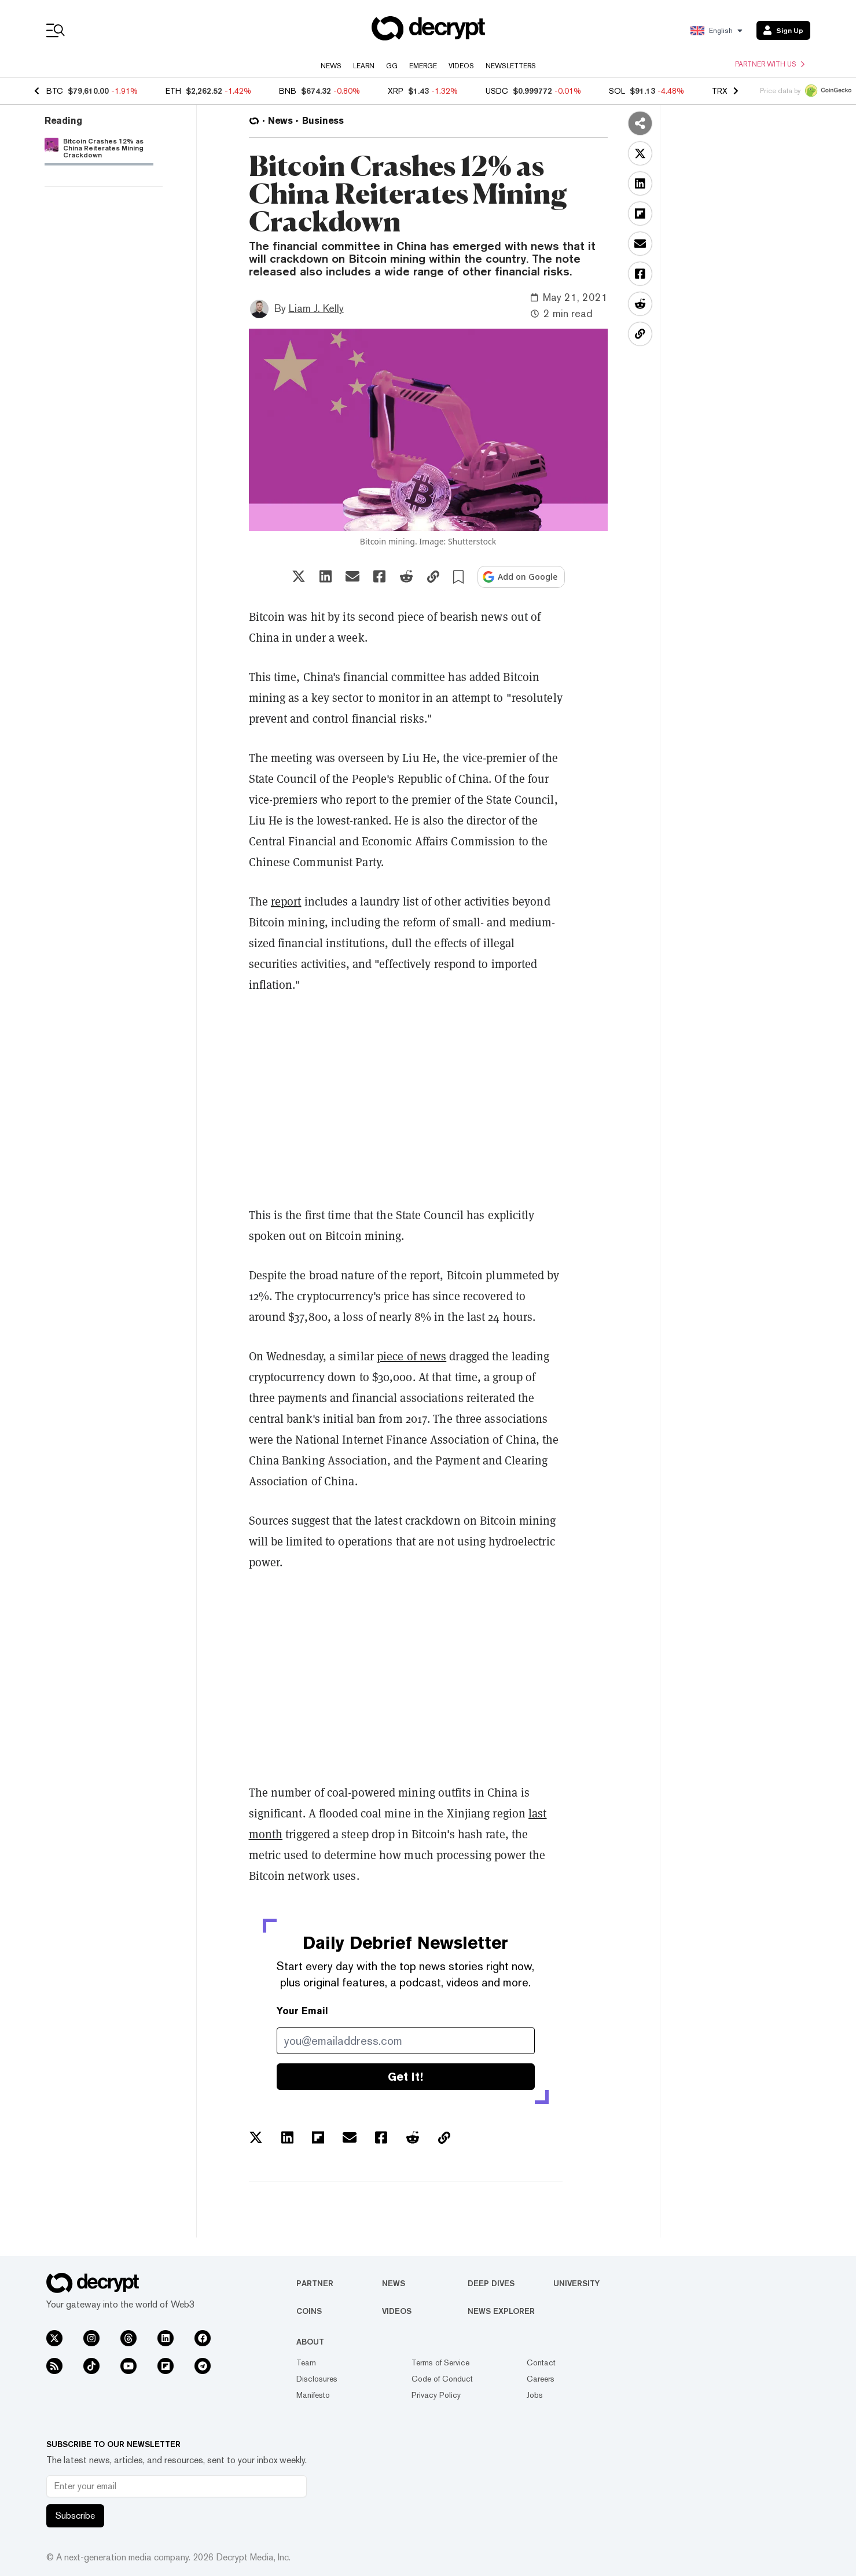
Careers (540, 2378)
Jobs (535, 2395)
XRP (395, 90)
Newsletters (511, 66)
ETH (173, 90)
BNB (287, 90)
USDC (497, 90)
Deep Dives (491, 2283)
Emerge (423, 66)
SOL (617, 90)
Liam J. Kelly (316, 308)
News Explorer (501, 2311)
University (576, 2283)
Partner (314, 2283)
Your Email (302, 2010)
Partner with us (769, 64)
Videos (461, 66)
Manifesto (313, 2395)
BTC (54, 90)
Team (306, 2362)
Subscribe (75, 2515)
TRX (720, 90)
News (331, 66)
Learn (363, 66)
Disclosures (316, 2378)
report (286, 901)
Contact (541, 2362)
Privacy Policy (436, 2395)
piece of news (411, 1356)
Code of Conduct (442, 2378)
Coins (309, 2311)
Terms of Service (440, 2362)
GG (392, 66)
